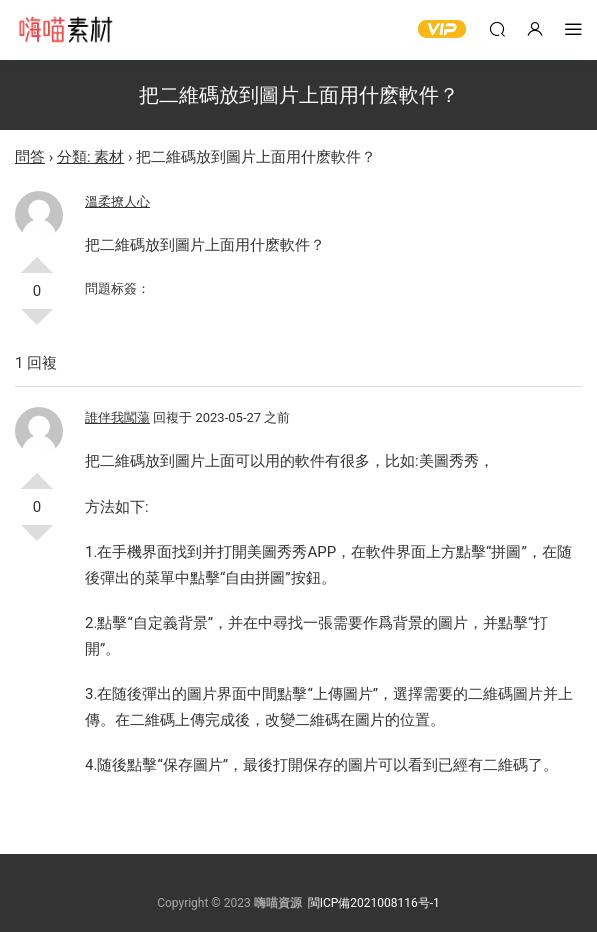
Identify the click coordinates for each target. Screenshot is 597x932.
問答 (30, 157)
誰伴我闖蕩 (117, 417)
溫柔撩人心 (117, 201)
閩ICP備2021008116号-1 (374, 903)
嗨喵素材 (65, 30)
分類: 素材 (90, 157)
